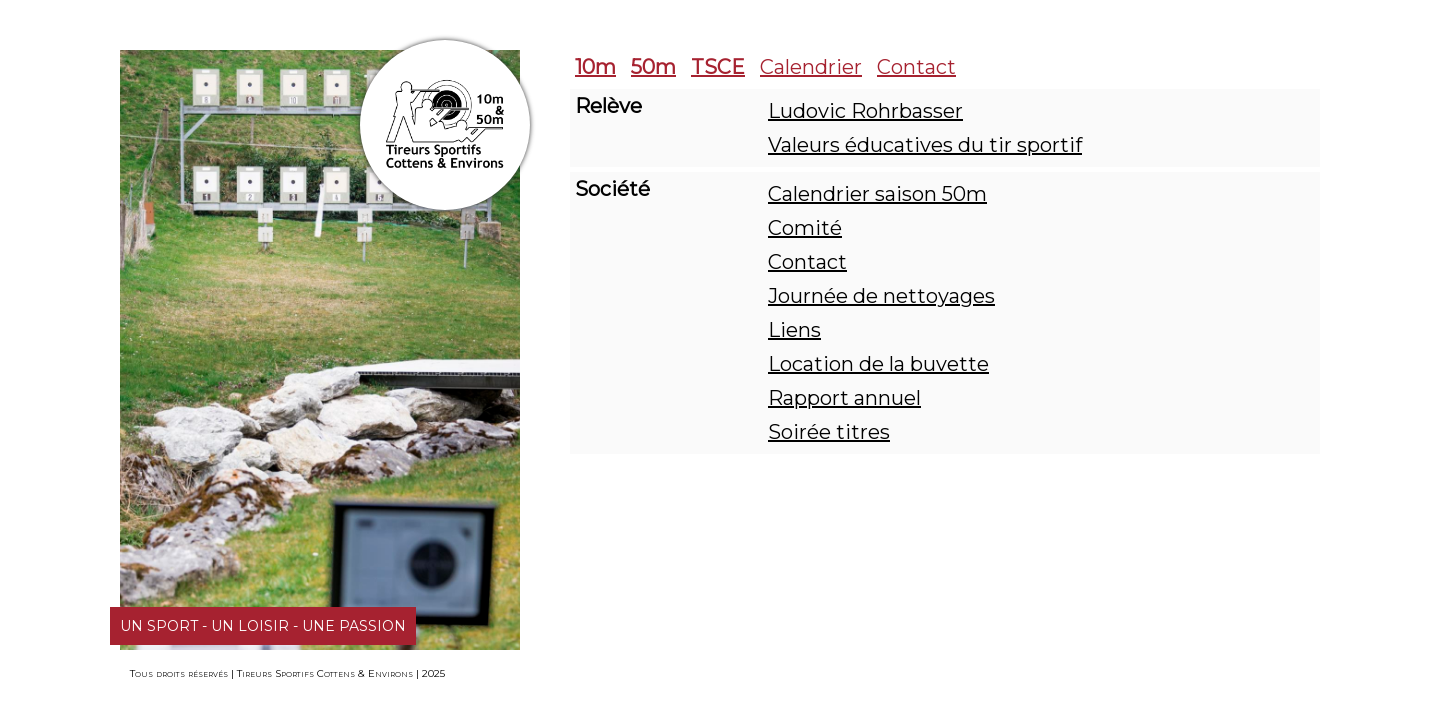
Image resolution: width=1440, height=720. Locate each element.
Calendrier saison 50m (877, 194)
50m (653, 67)
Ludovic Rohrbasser (865, 111)
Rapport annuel (844, 398)
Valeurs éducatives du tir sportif (925, 145)
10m (595, 67)
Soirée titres (829, 432)
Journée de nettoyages (881, 296)
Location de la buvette (878, 364)
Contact (916, 67)
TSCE (718, 67)
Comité (805, 228)
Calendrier (811, 67)
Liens (794, 330)
